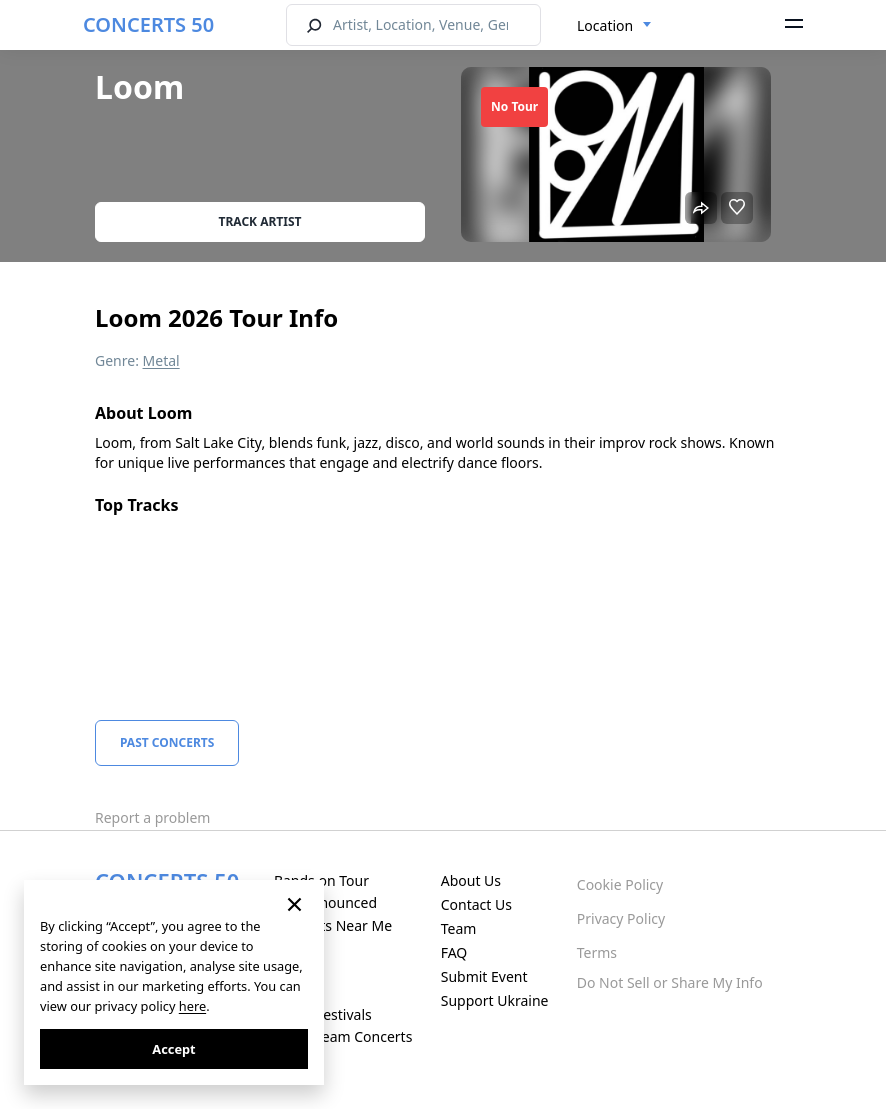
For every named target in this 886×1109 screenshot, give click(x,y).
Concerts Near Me (333, 925)
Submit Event (484, 976)
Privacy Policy (621, 918)
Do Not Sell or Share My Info (670, 982)
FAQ (454, 952)
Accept (173, 1049)
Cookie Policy (620, 884)
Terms (597, 952)
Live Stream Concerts (343, 1036)
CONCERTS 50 (148, 24)
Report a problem (152, 817)
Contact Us (476, 904)
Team (459, 928)
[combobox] (614, 26)
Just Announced (325, 902)
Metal (161, 360)
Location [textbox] (605, 25)
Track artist (260, 221)
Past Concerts (167, 742)
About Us (471, 880)
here (192, 1006)
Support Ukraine (495, 1000)
